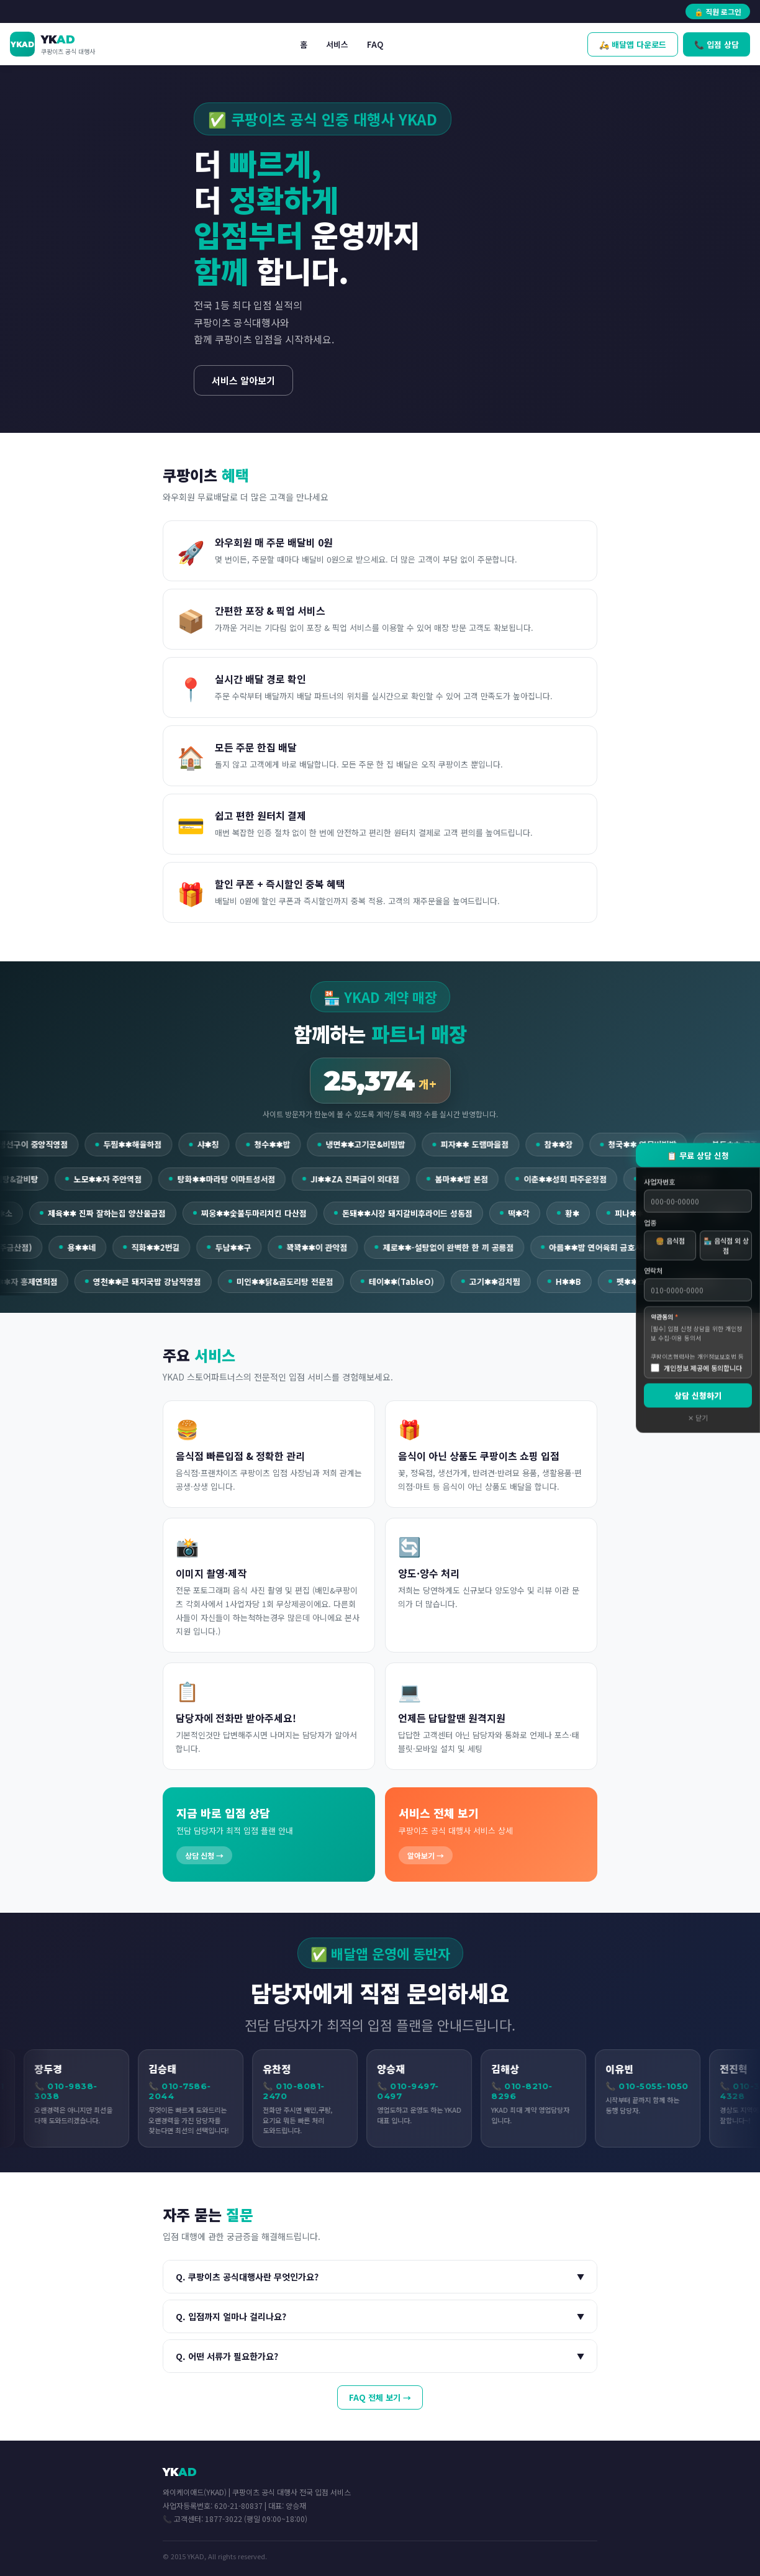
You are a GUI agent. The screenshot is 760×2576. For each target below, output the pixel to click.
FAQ (375, 44)
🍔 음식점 (670, 1241)
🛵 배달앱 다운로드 (632, 44)
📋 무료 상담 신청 (698, 1155)
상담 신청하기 (698, 1396)
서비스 (337, 44)
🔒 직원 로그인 (717, 11)
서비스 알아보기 (243, 380)
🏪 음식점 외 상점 (726, 1246)
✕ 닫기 (698, 1418)
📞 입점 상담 (716, 44)
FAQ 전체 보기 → (380, 2397)
